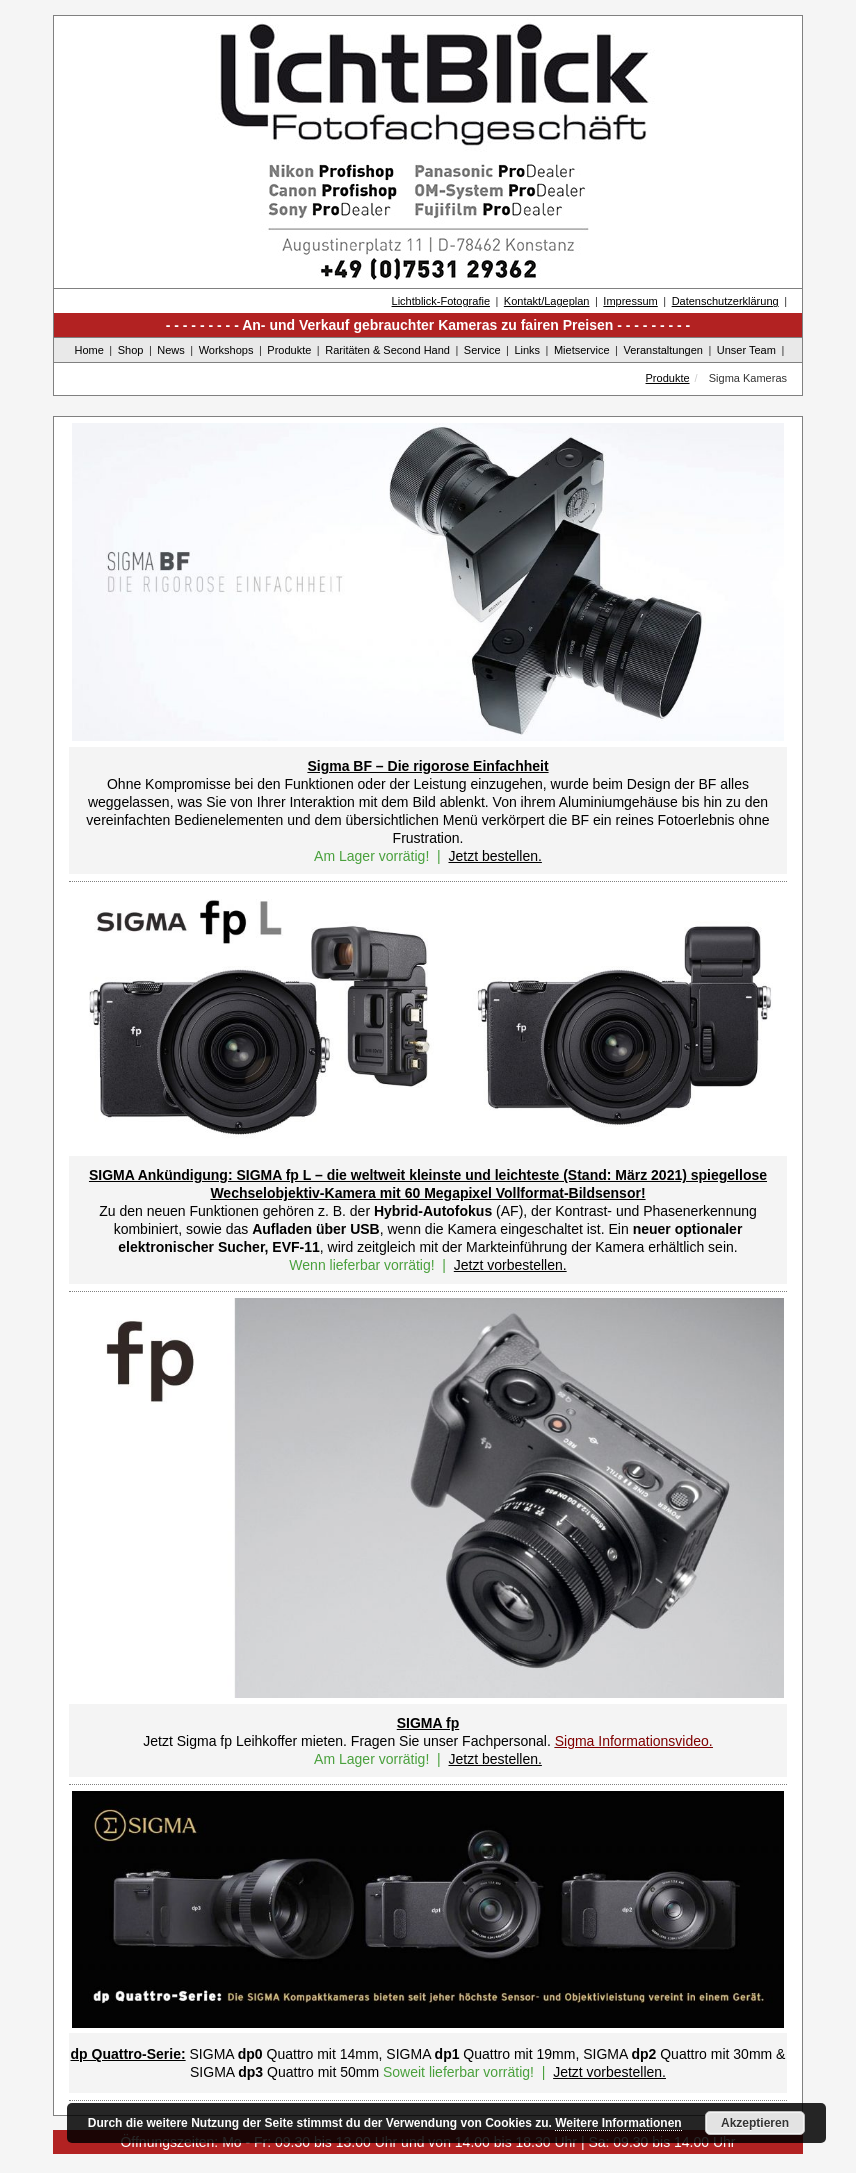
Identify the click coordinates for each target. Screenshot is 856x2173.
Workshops (226, 350)
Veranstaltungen (663, 350)
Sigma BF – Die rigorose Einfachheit (427, 766)
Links (527, 350)
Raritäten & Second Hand (387, 350)
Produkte (289, 350)
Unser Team (746, 350)
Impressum (630, 301)
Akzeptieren (755, 2123)
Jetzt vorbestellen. (510, 1265)
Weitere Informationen (618, 2123)
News (171, 350)
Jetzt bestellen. (494, 856)
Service (482, 350)
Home (89, 350)
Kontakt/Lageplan (547, 301)
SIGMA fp (428, 1723)
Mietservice (582, 350)
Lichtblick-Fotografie (441, 301)
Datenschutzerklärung (725, 301)
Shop (131, 350)
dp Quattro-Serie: (128, 2054)
